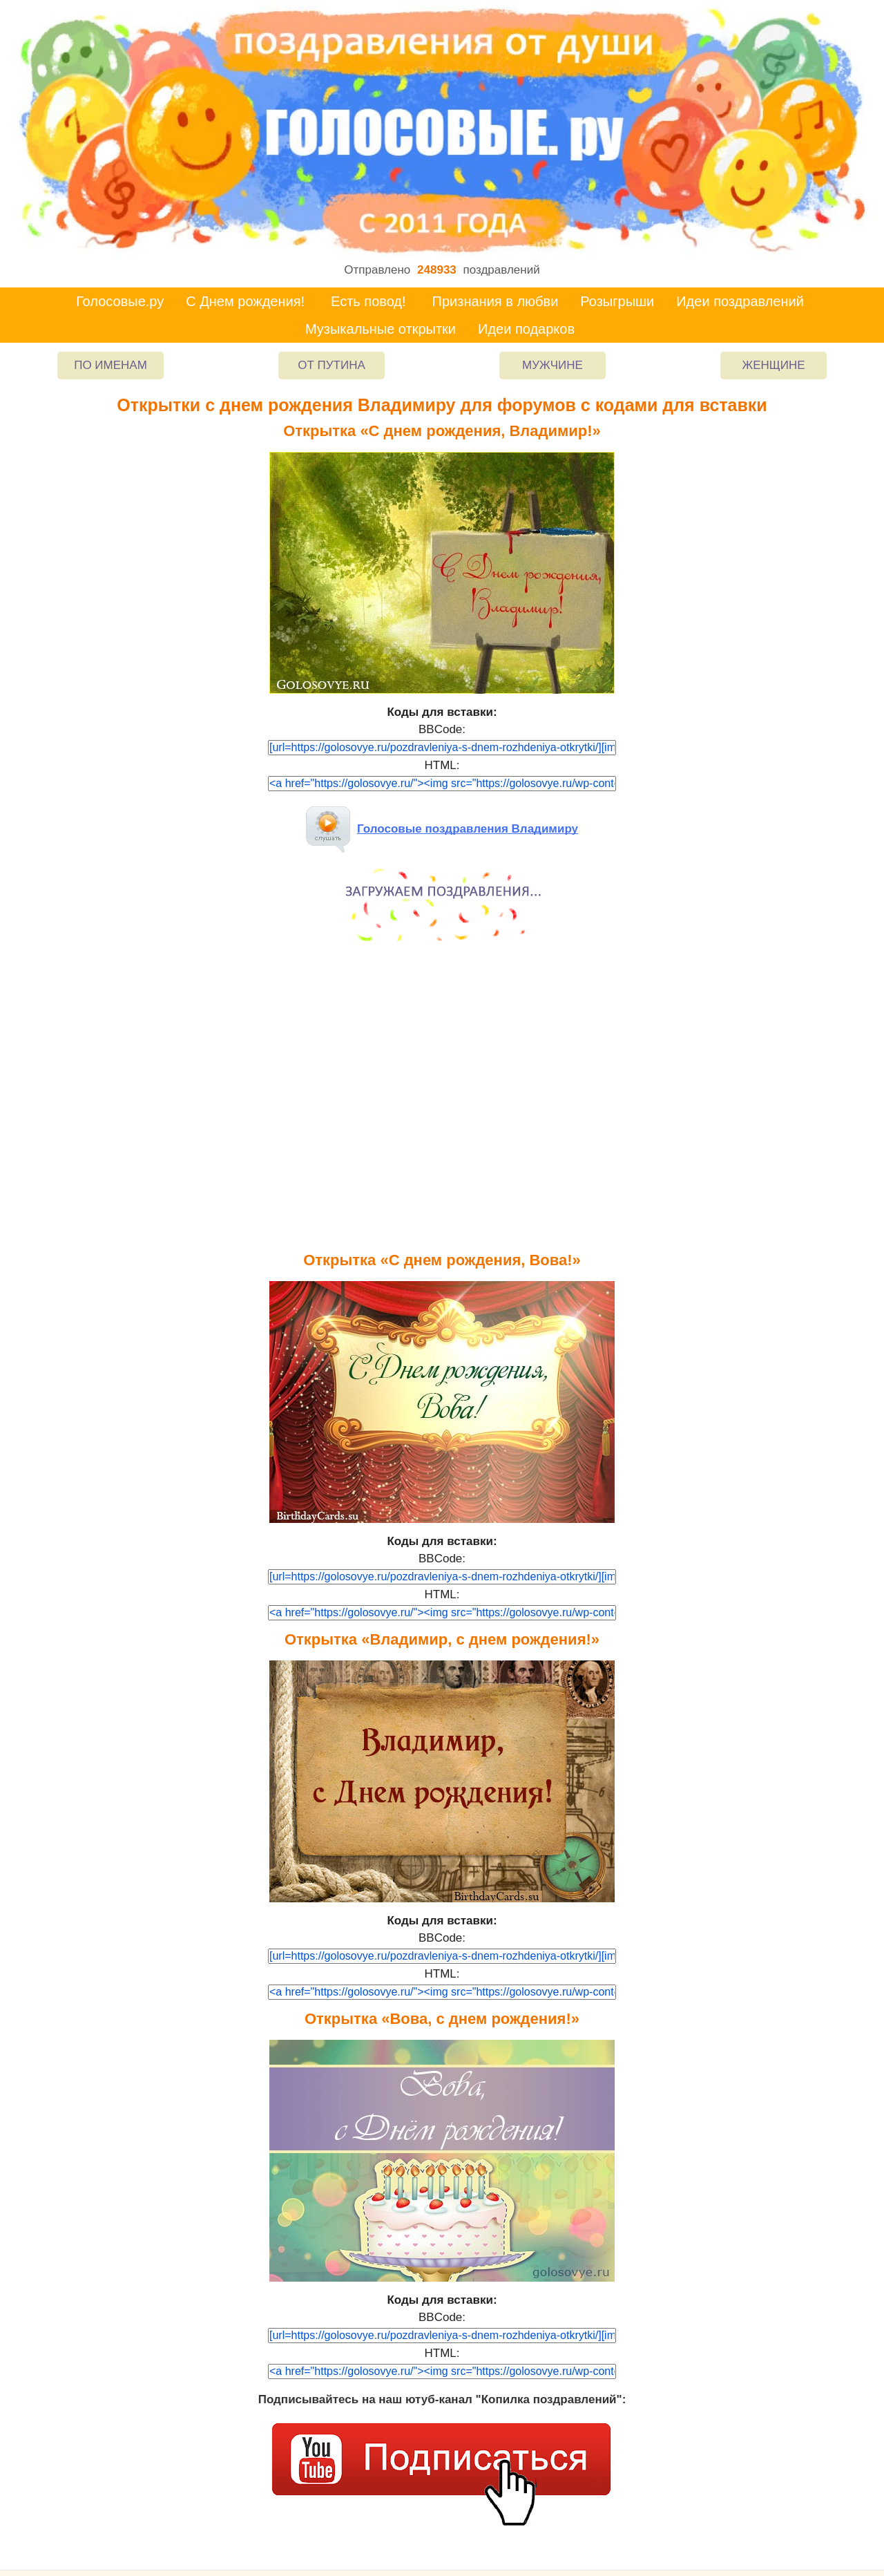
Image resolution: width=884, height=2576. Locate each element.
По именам (110, 365)
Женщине (773, 365)
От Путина (331, 365)
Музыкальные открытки (380, 329)
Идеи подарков (526, 329)
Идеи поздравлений (740, 301)
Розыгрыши (617, 301)
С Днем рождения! (245, 301)
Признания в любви (495, 301)
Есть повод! (368, 301)
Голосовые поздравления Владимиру (442, 828)
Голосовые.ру (120, 301)
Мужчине (552, 365)
